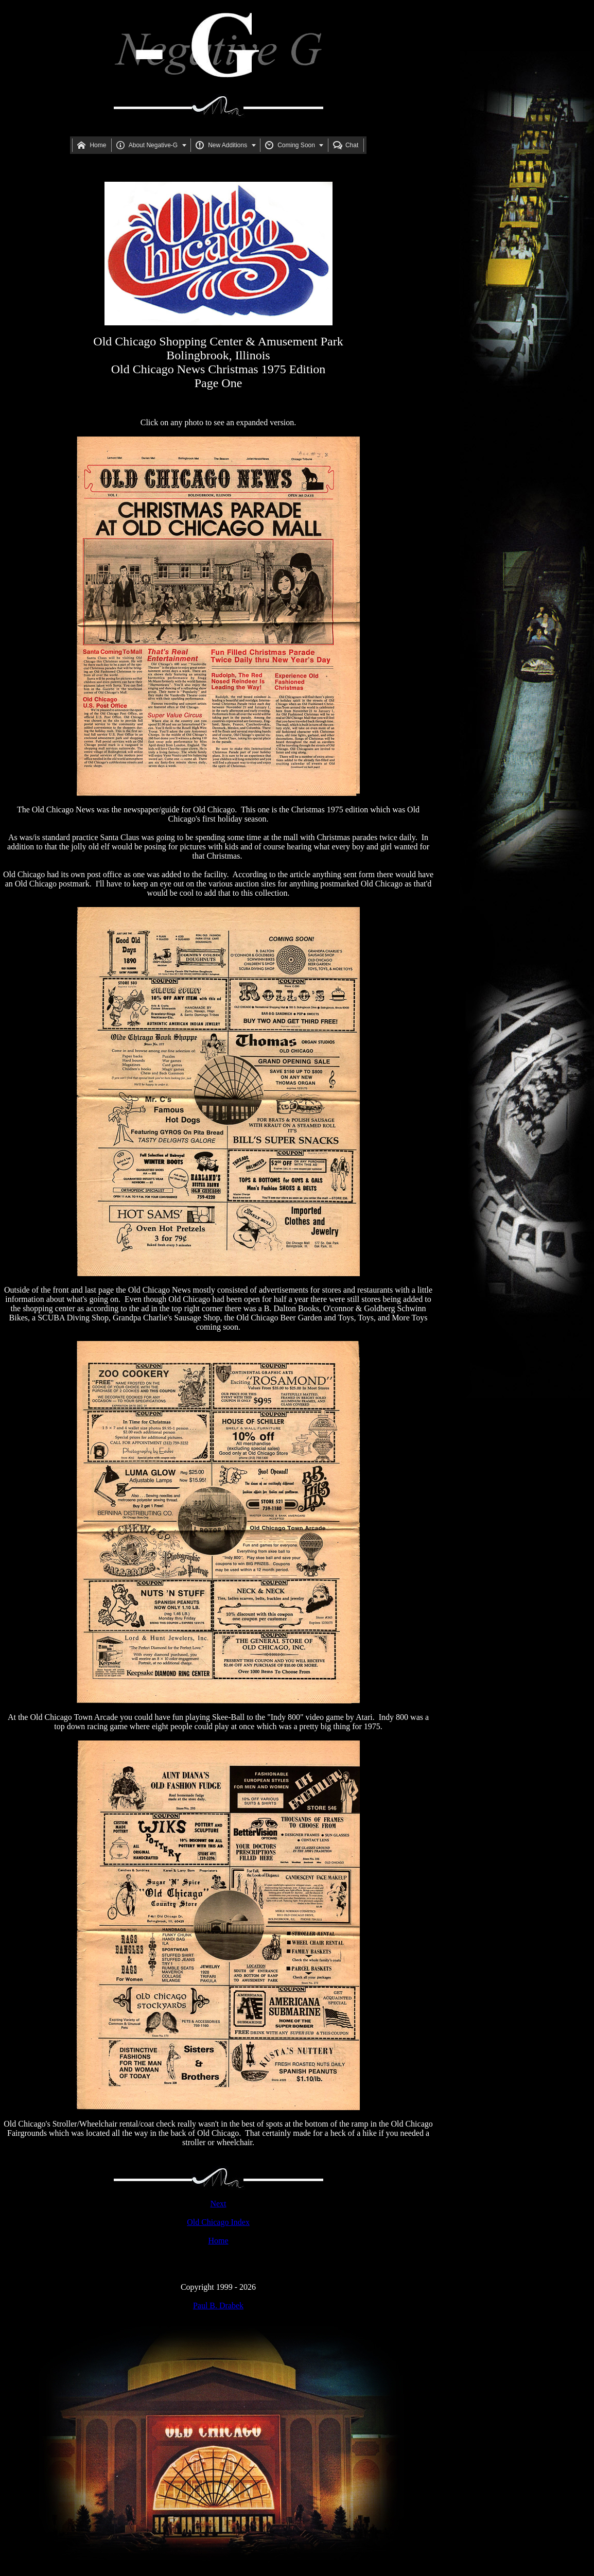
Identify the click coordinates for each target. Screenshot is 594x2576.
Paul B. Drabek (218, 2305)
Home (218, 2240)
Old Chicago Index (218, 2222)
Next (218, 2203)
